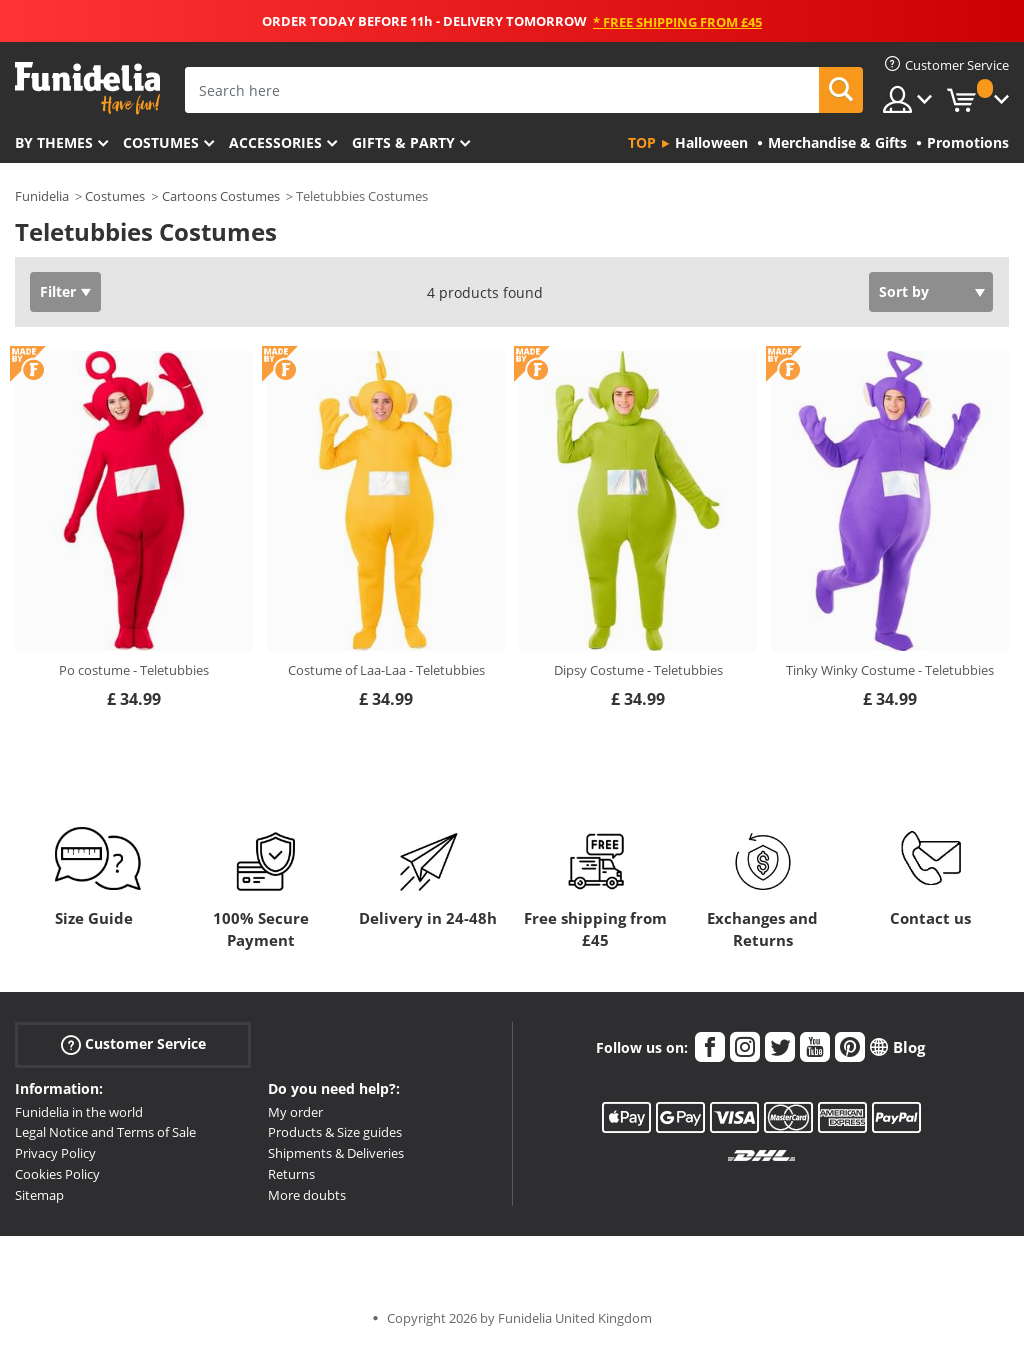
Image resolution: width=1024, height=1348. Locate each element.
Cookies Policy (57, 1174)
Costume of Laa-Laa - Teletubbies (386, 670)
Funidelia (42, 196)
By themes (54, 142)
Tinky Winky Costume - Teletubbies (890, 670)
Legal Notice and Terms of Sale (105, 1132)
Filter (58, 291)
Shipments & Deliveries (336, 1153)
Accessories (275, 142)
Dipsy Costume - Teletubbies (638, 670)
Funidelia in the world (79, 1112)
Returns (291, 1174)
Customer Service (133, 1043)
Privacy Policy (55, 1153)
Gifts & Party (403, 142)
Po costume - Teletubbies (134, 670)
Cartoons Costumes (221, 196)
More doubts (307, 1195)
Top (642, 142)
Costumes (161, 142)
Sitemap (39, 1195)
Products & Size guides (335, 1132)
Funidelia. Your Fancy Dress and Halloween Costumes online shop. (87, 88)
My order (295, 1112)
